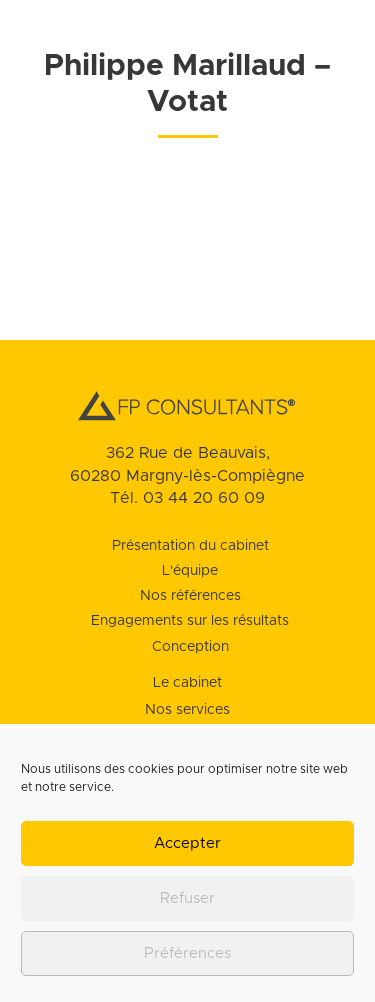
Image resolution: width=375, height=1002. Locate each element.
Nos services (187, 710)
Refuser (187, 898)
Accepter (187, 843)
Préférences (187, 953)
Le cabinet (187, 683)
